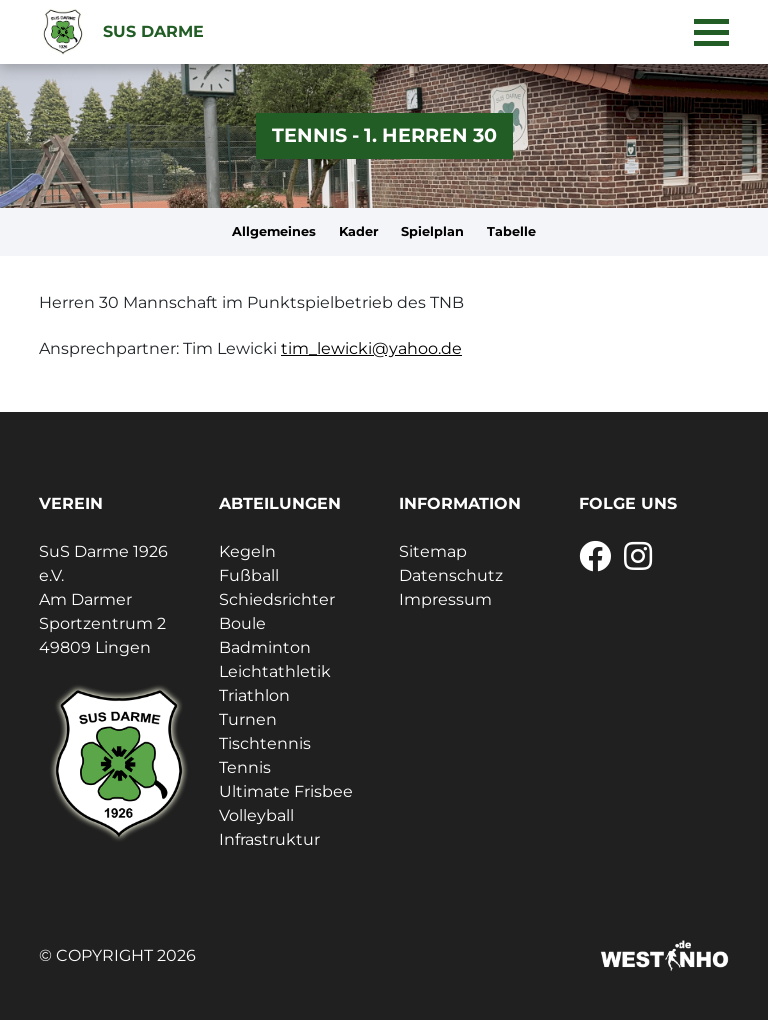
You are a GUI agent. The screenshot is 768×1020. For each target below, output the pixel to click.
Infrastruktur (269, 839)
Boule (242, 623)
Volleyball (256, 815)
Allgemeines (274, 231)
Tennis (245, 767)
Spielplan (432, 231)
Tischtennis (265, 743)
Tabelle (511, 231)
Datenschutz (451, 575)
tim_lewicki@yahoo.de (371, 348)
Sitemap (433, 551)
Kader (359, 231)
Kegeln (247, 551)
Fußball (249, 575)
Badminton (265, 647)
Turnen (248, 719)
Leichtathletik (275, 671)
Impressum (445, 599)
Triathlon (254, 695)
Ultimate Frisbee (286, 791)
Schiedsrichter (277, 599)
